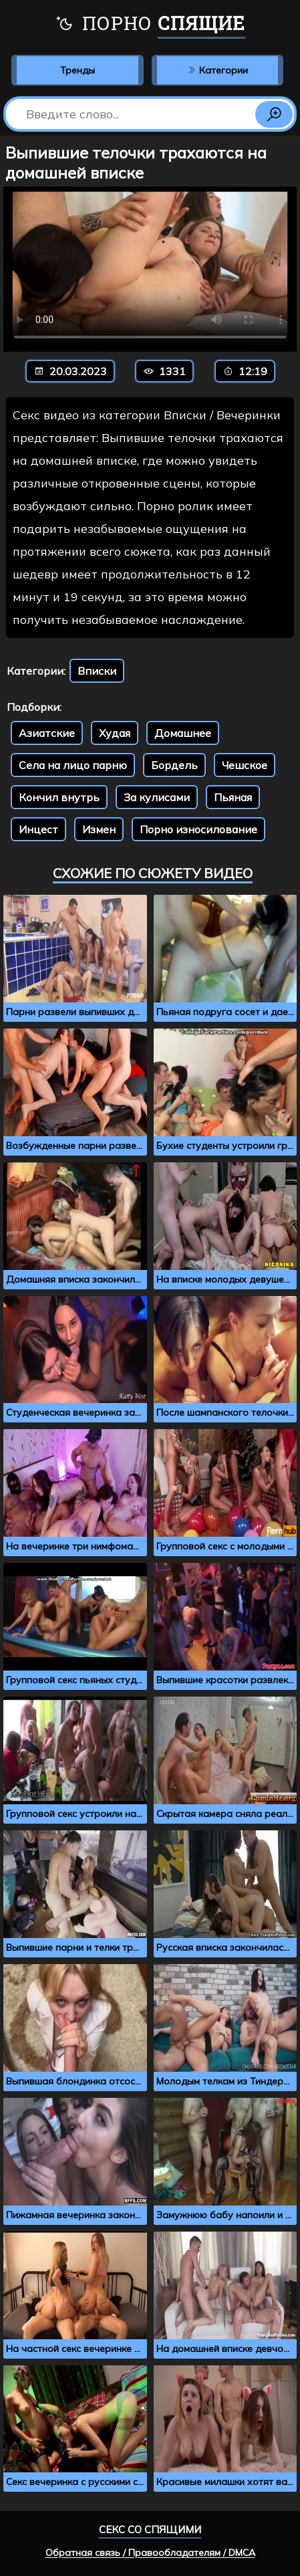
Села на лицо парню (73, 765)
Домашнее (182, 733)
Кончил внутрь (59, 797)
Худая (114, 733)
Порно (150, 25)
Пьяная (233, 797)
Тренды (77, 70)
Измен (99, 829)
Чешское (244, 765)
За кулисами (157, 797)
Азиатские (47, 733)
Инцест (38, 829)
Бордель (174, 765)
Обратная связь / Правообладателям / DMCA (150, 2553)
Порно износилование (198, 829)
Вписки (97, 670)
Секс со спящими (150, 2529)
